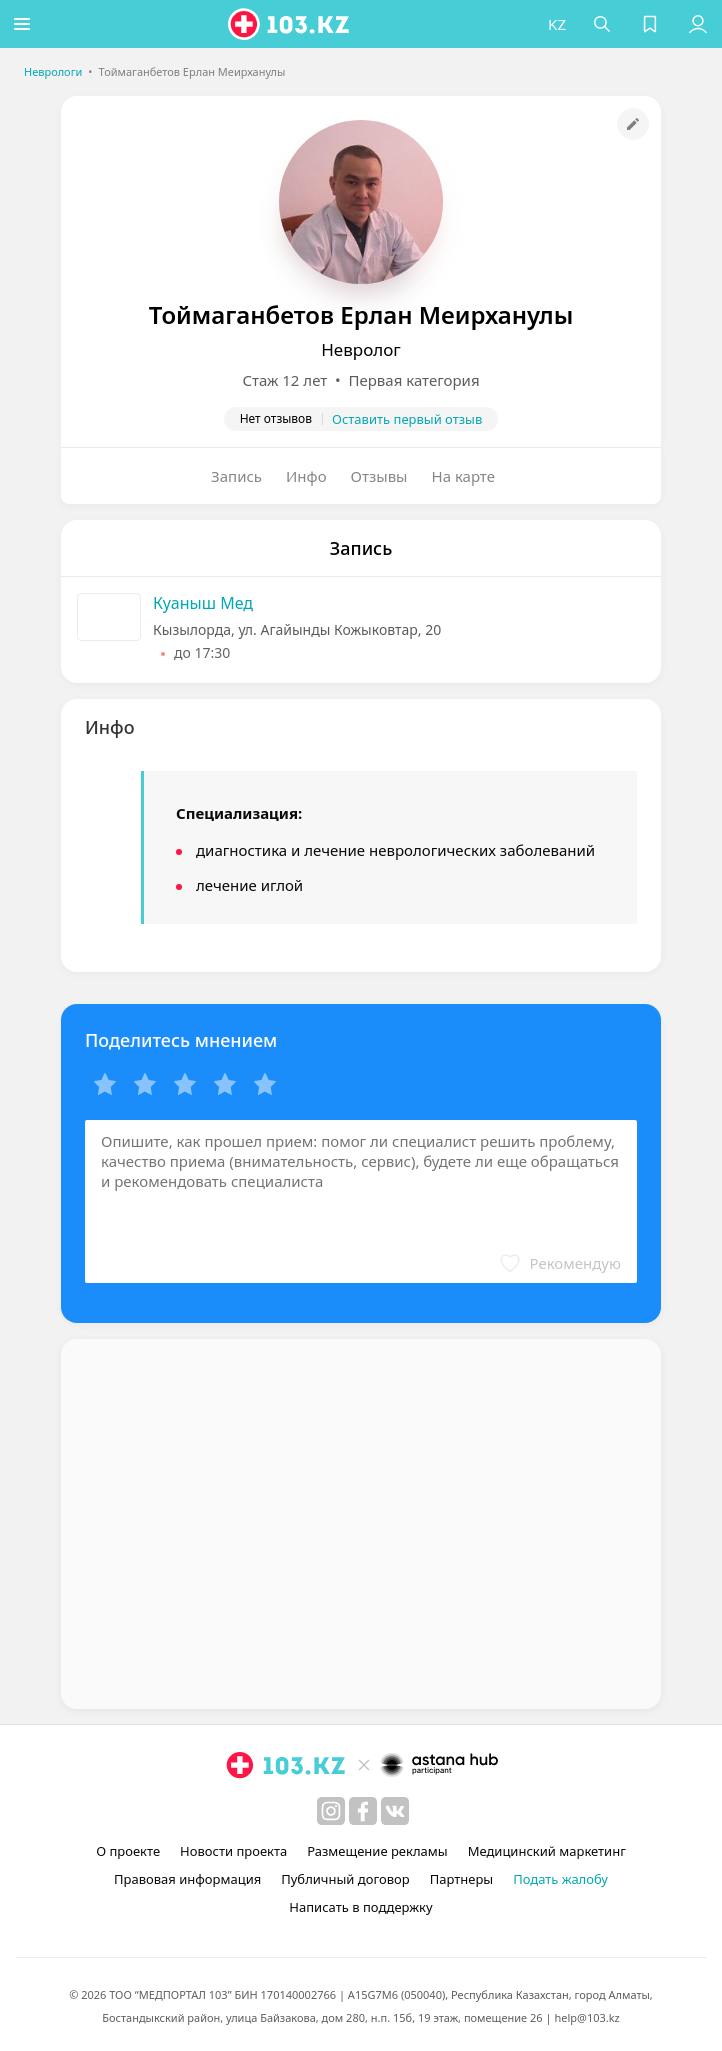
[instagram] (331, 1811)
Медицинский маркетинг (547, 1851)
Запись (236, 476)
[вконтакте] (395, 1811)
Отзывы (379, 476)
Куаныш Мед (203, 603)
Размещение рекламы (377, 1851)
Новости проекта (233, 1851)
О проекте (128, 1851)
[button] (25, 24)
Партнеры (462, 1879)
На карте (463, 476)
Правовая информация (187, 1879)
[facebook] (363, 1811)
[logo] (293, 24)
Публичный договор (345, 1879)
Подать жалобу (560, 1879)
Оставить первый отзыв (407, 419)
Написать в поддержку (360, 1907)
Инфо (306, 476)
